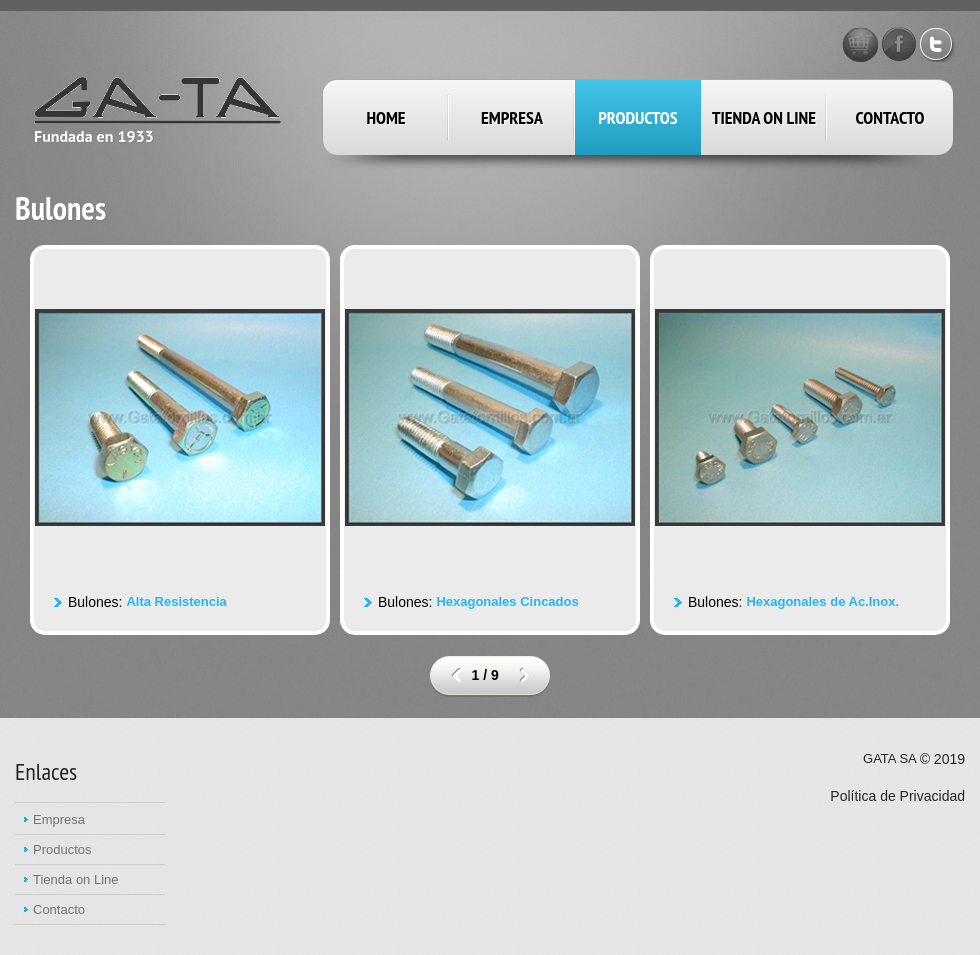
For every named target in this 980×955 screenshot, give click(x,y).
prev (456, 674)
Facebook (899, 44)
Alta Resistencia (176, 601)
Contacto (890, 117)
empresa (512, 117)
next (524, 674)
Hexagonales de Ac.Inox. (822, 601)
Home (385, 117)
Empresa (59, 819)
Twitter (938, 44)
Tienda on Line (764, 117)
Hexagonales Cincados (507, 601)
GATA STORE (860, 44)
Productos (62, 849)
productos (637, 117)
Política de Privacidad (897, 796)
